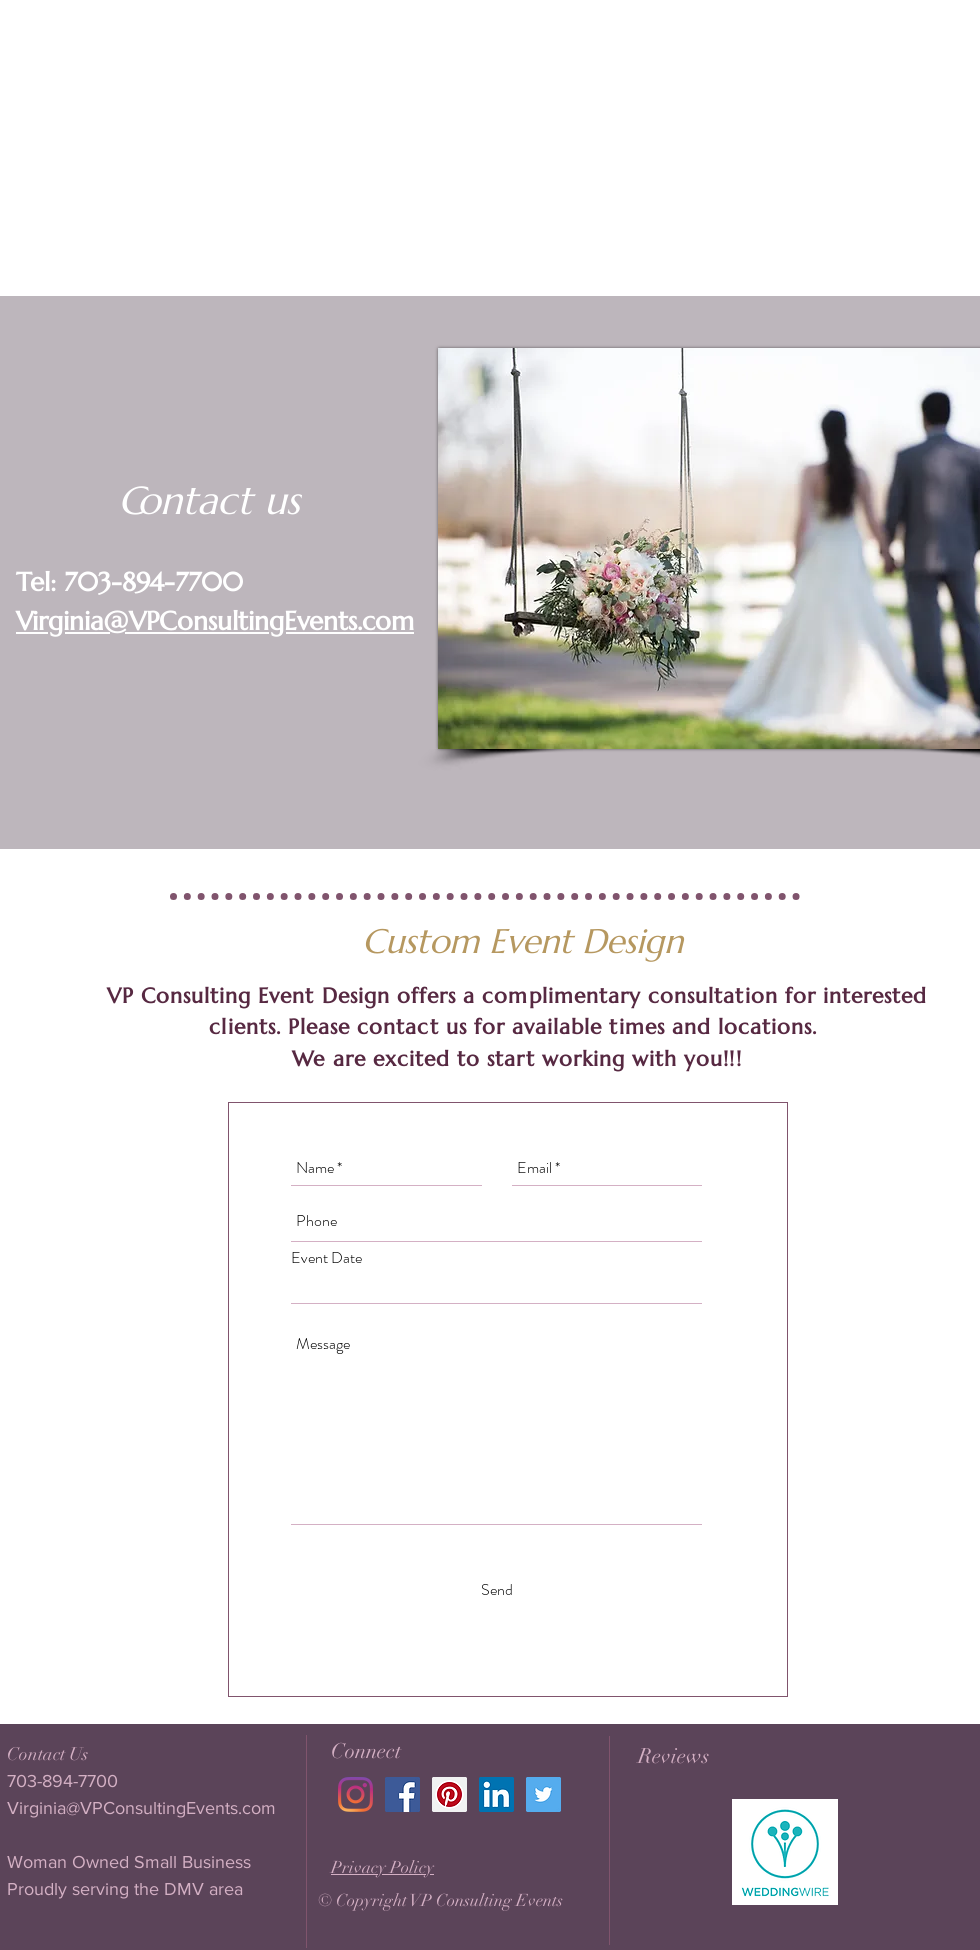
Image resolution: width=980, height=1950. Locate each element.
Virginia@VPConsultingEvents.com (215, 621)
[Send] (497, 1591)
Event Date (326, 1258)
